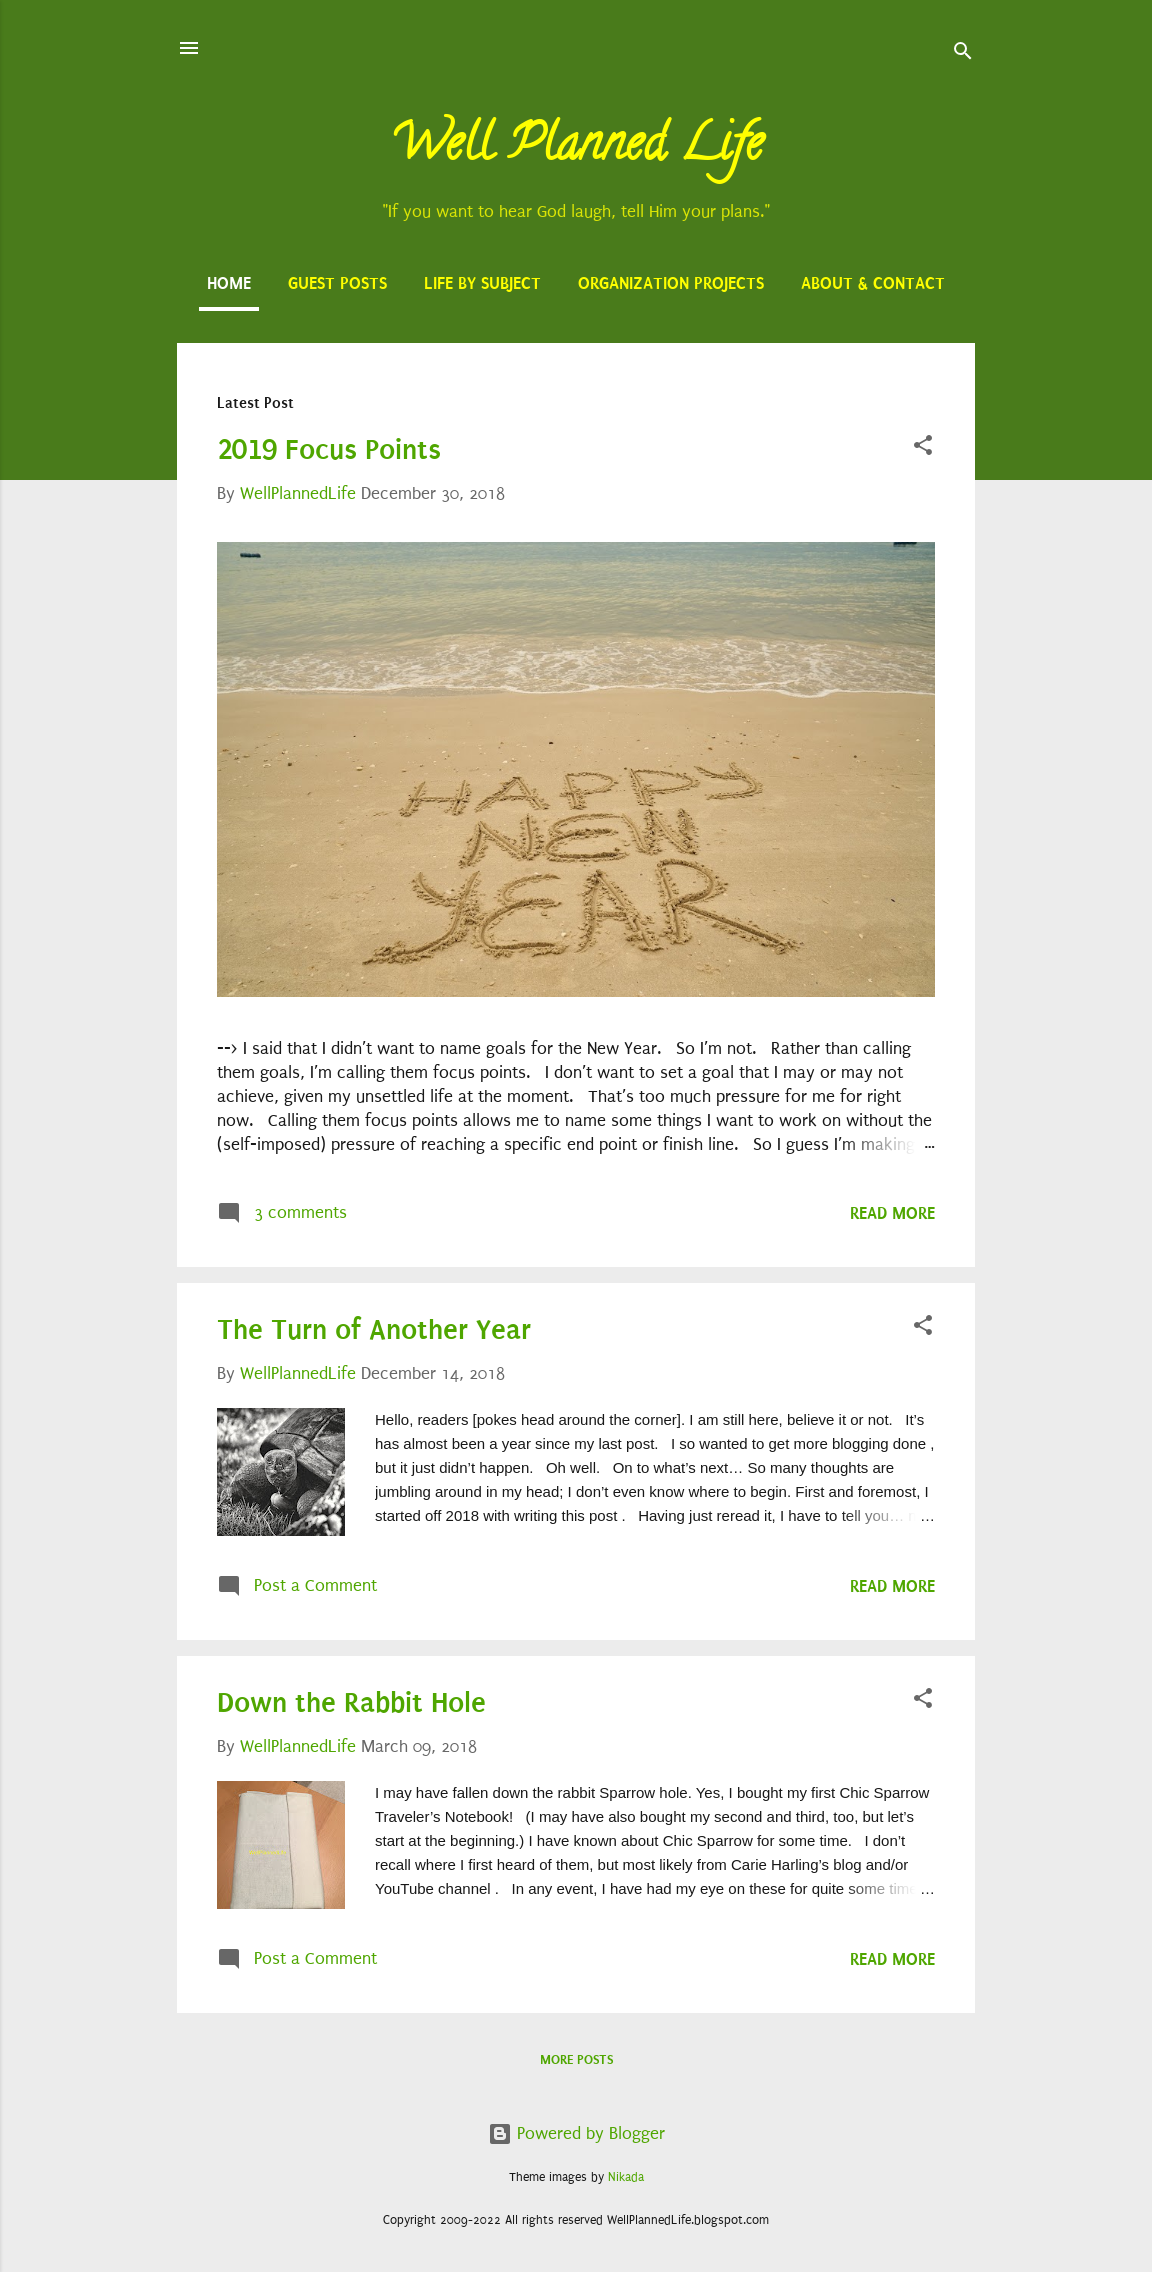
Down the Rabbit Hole (351, 1702)
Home (229, 283)
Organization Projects (671, 283)
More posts (576, 2059)
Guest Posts (337, 283)
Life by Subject (482, 283)
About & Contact (873, 283)
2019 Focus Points (329, 449)
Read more (892, 1213)
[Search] (963, 54)
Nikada (626, 2177)
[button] (923, 448)
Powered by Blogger (576, 2133)
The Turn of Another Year (374, 1329)
